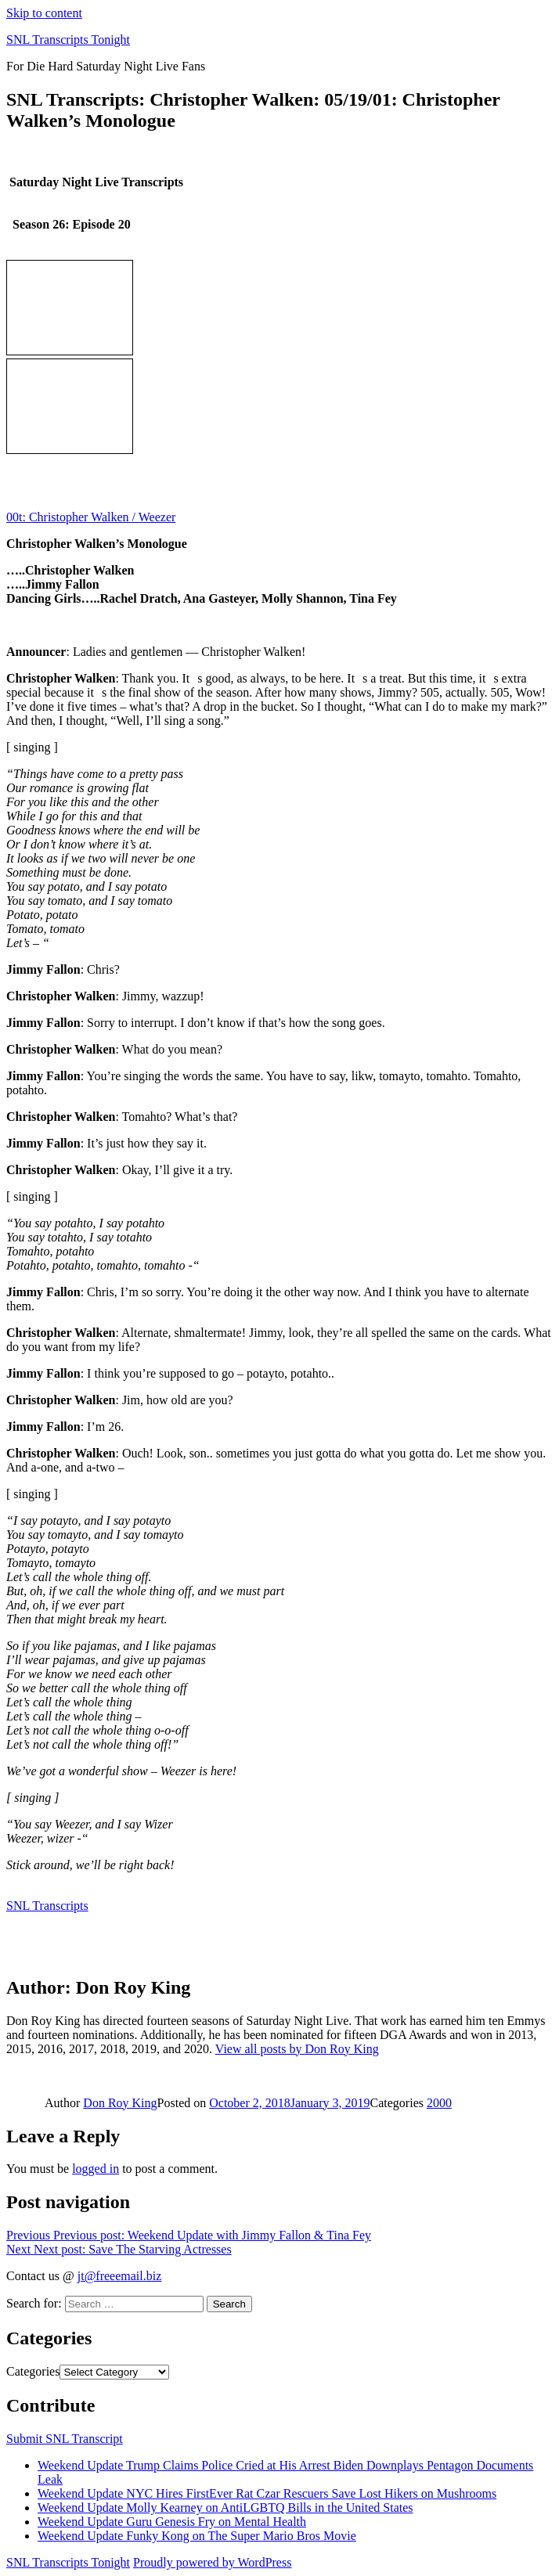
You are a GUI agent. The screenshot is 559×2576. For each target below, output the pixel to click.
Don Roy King (120, 2102)
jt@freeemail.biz (120, 2275)
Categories (33, 2371)
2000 (439, 2102)
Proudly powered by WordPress (212, 2562)
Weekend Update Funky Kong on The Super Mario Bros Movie (197, 2535)
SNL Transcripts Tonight (68, 39)
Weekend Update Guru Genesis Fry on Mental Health (172, 2521)
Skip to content (44, 13)
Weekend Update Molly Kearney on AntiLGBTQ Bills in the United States (225, 2507)
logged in (95, 2168)
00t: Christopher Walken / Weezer (90, 517)
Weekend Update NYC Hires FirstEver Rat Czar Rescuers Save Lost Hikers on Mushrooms (267, 2493)
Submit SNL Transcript (64, 2438)
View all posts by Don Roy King (297, 2048)
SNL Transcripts (47, 1905)
